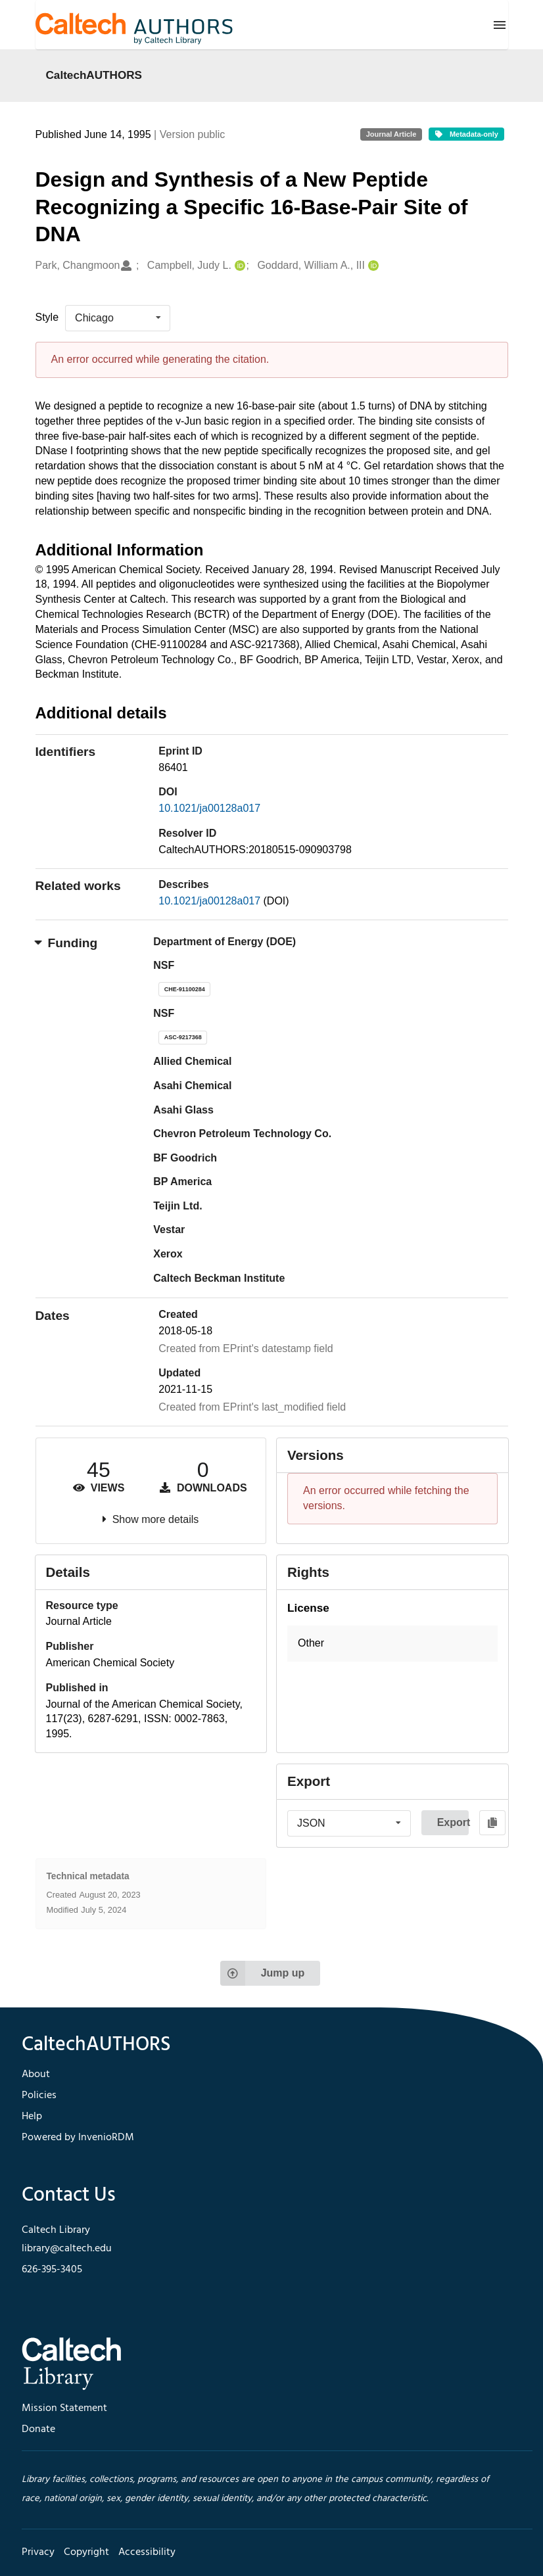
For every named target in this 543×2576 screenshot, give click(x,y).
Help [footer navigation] (32, 2116)
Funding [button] (66, 943)
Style (47, 317)
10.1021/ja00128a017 (209, 808)
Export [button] (453, 1822)
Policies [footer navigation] (39, 2095)
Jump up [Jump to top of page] (262, 1973)
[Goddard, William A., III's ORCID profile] (372, 265)
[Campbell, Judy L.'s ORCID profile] (238, 265)
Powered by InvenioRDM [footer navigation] (78, 2137)
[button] (392, 1644)
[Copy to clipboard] (492, 1822)
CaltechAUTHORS (94, 75)
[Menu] (499, 25)
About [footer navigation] (36, 2074)
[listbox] (117, 318)
